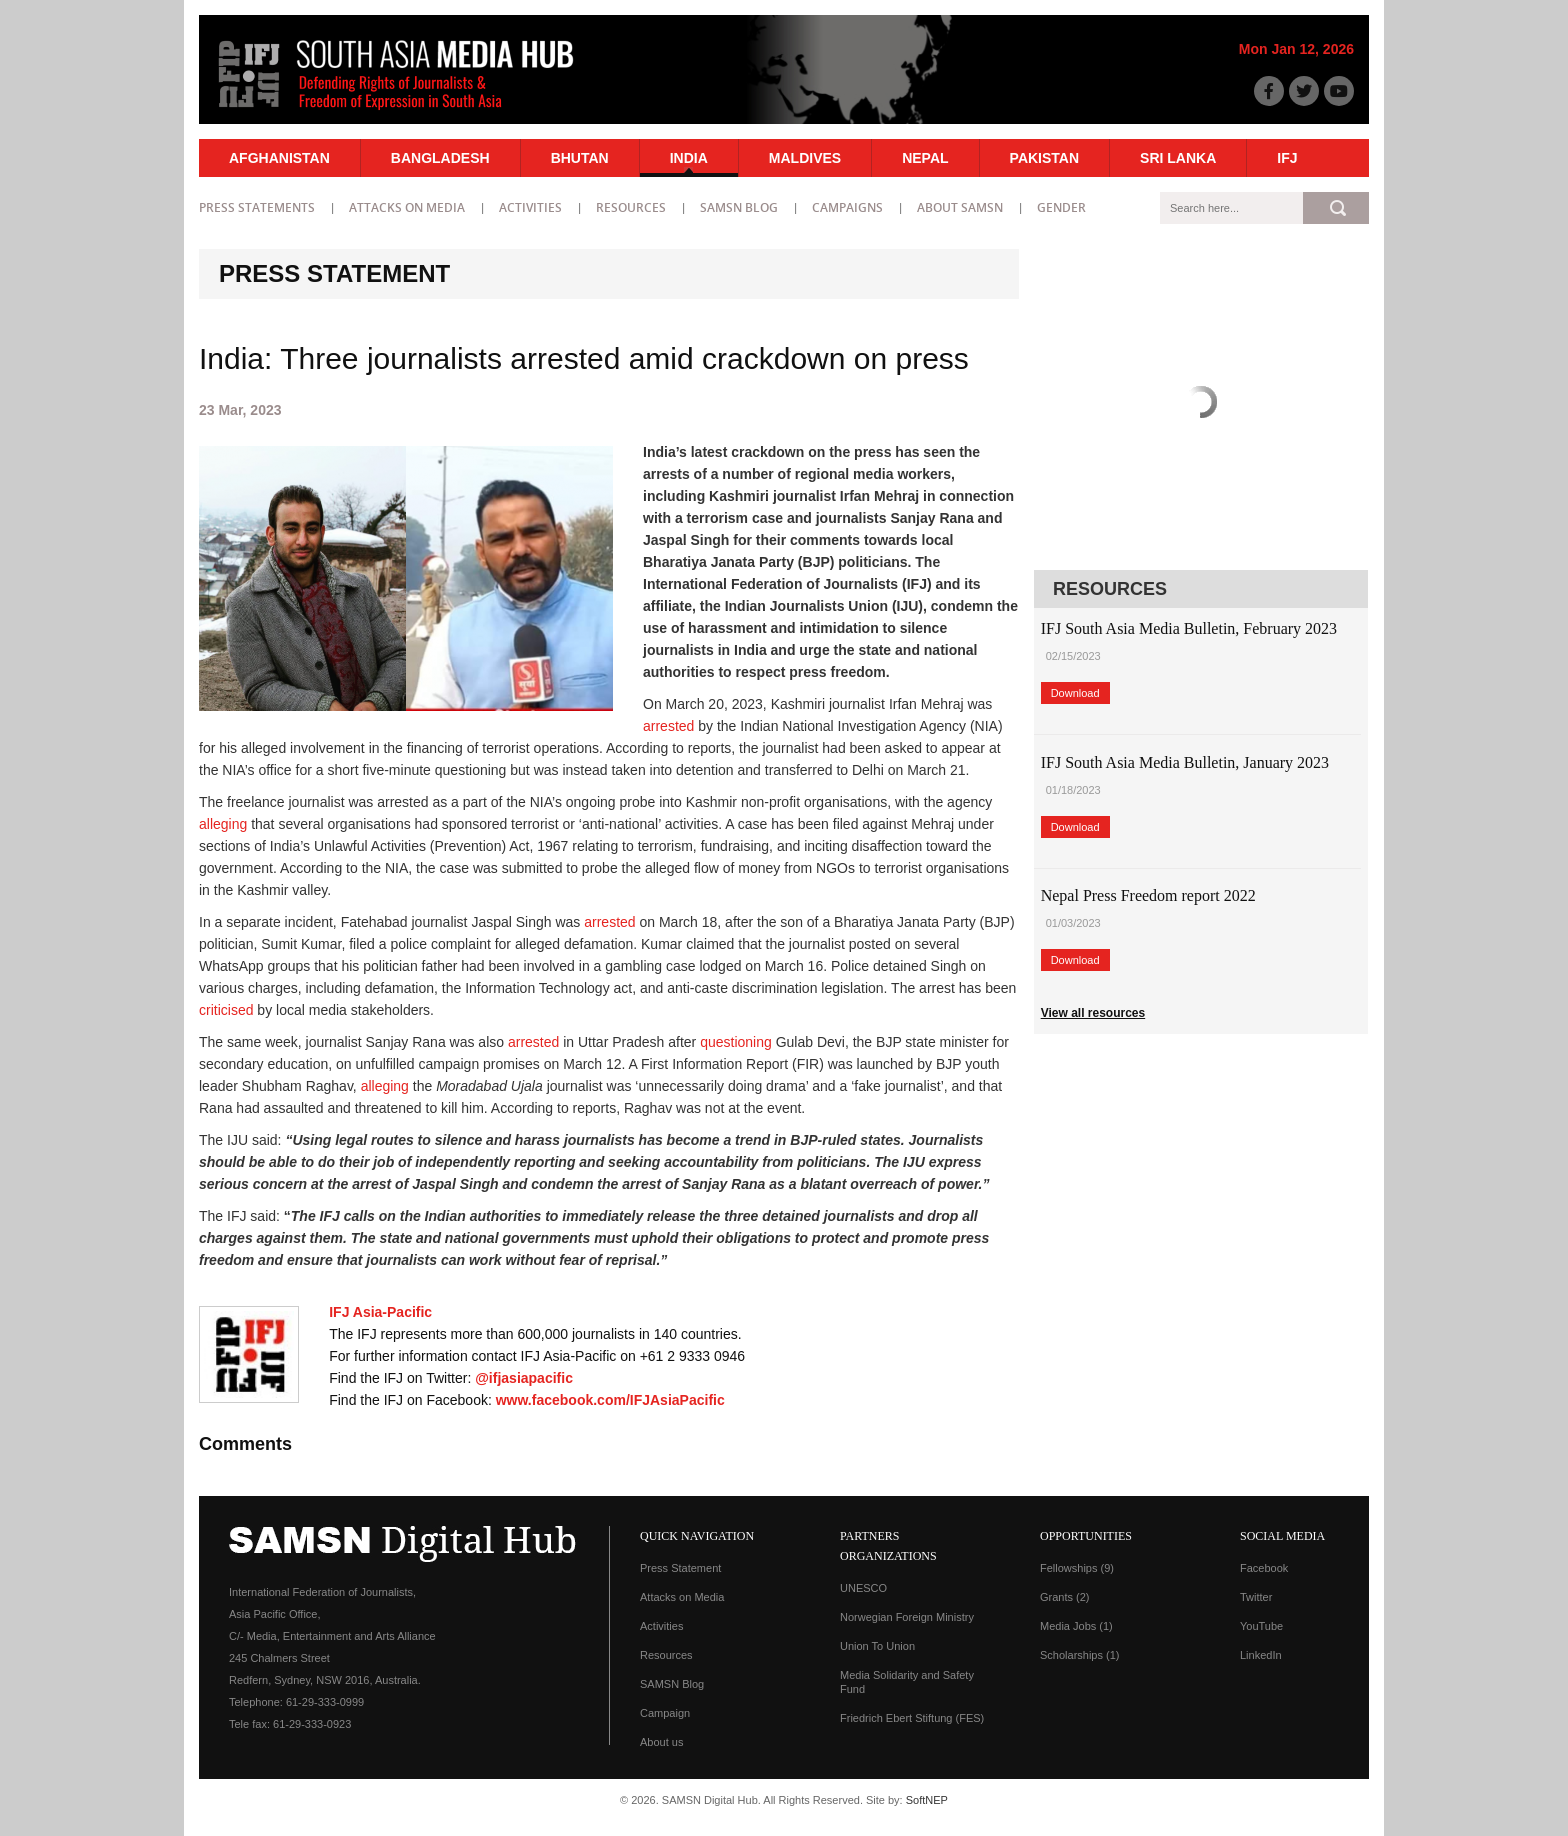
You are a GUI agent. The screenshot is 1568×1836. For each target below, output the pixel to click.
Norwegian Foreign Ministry (907, 1617)
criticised (226, 1010)
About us (661, 1742)
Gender (1061, 207)
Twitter (1256, 1597)
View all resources (1093, 1013)
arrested (668, 726)
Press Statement (680, 1568)
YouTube (1261, 1626)
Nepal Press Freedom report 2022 (1148, 895)
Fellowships (1077, 1568)
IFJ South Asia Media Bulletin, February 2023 (1189, 628)
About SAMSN (960, 207)
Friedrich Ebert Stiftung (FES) (912, 1718)
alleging (223, 824)
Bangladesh (440, 158)
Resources (631, 207)
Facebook (1264, 1568)
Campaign (665, 1713)
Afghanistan (279, 158)
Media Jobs (1076, 1626)
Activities (530, 207)
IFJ (1287, 158)
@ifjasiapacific (524, 1378)
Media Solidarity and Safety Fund (907, 1682)
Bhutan (580, 158)
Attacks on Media (407, 207)
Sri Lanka (1178, 158)
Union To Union (877, 1646)
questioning (736, 1042)
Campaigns (847, 207)
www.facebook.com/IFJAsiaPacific (610, 1400)
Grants (1065, 1597)
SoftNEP (927, 1800)
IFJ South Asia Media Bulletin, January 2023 (1185, 762)
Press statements (257, 207)
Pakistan (1044, 158)
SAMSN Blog (739, 207)
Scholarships (1079, 1655)
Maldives (805, 158)
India (689, 158)
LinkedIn (1261, 1655)
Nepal (925, 158)
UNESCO (863, 1588)
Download (1075, 693)
